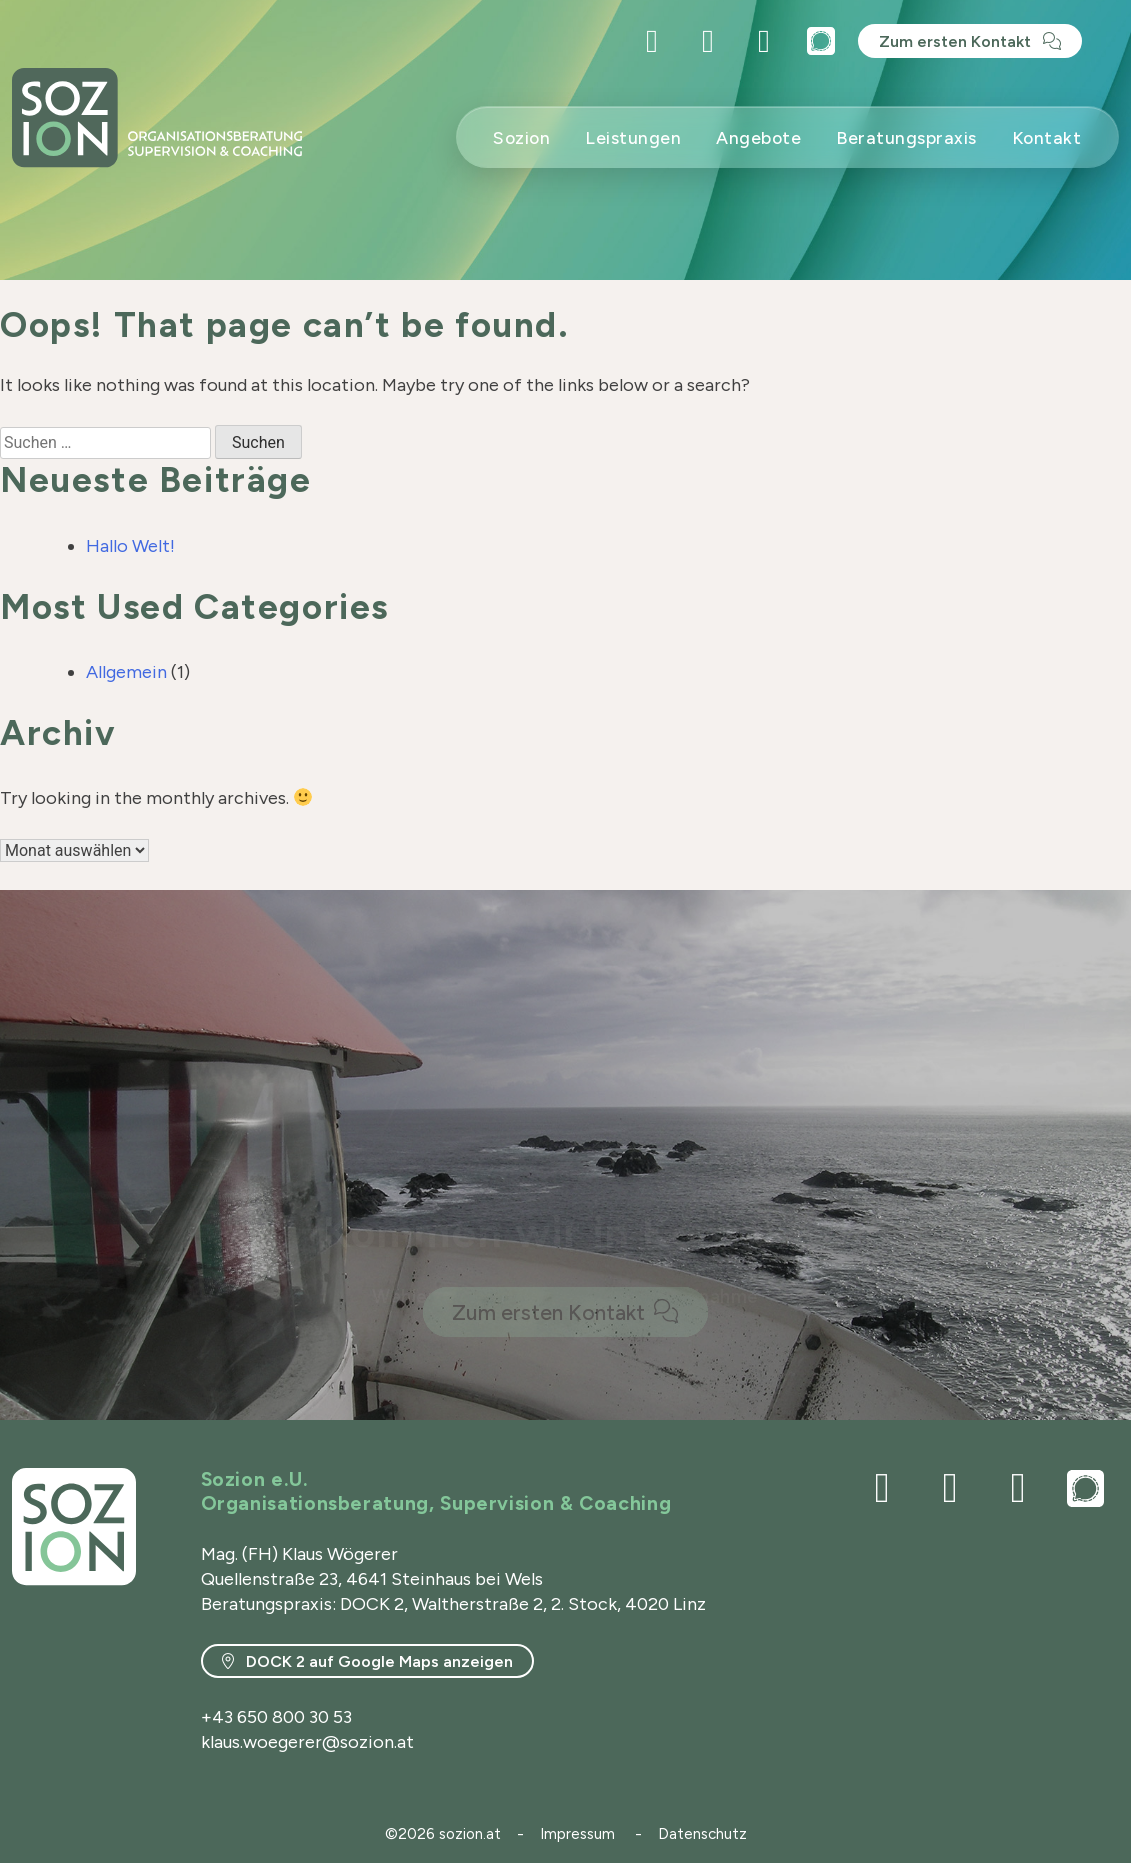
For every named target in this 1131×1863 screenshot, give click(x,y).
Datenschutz (702, 1834)
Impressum (577, 1834)
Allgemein (126, 672)
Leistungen (633, 137)
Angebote (758, 137)
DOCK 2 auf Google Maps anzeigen (377, 1661)
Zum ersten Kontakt (957, 41)
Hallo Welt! (130, 546)
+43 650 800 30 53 (276, 1717)
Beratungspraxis (906, 137)
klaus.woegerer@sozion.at (307, 1742)
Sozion (521, 137)
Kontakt (1046, 137)
